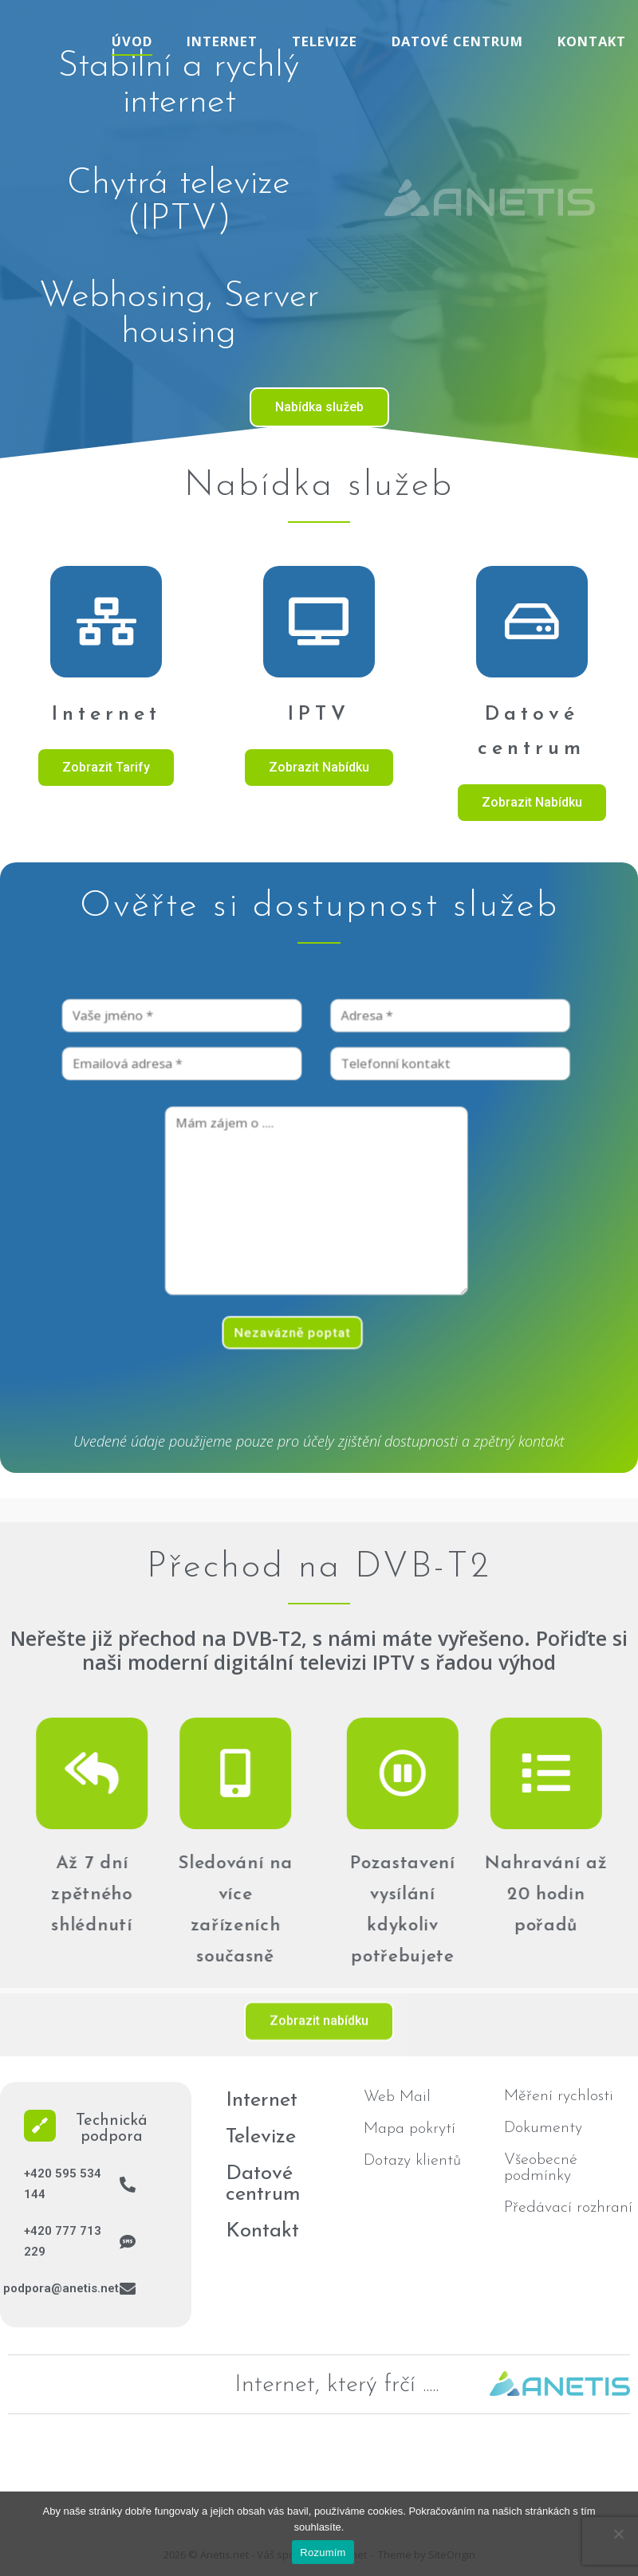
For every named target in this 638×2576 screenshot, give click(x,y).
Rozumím (322, 2552)
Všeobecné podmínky (540, 2168)
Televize (324, 41)
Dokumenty (543, 2128)
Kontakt (591, 41)
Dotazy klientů (412, 2161)
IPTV (319, 714)
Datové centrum (457, 41)
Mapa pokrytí (409, 2129)
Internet (222, 41)
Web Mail (397, 2097)
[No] (618, 2534)
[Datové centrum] (532, 621)
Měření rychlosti (558, 2096)
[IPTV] (319, 621)
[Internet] (106, 621)
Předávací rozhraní (568, 2208)
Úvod (132, 41)
